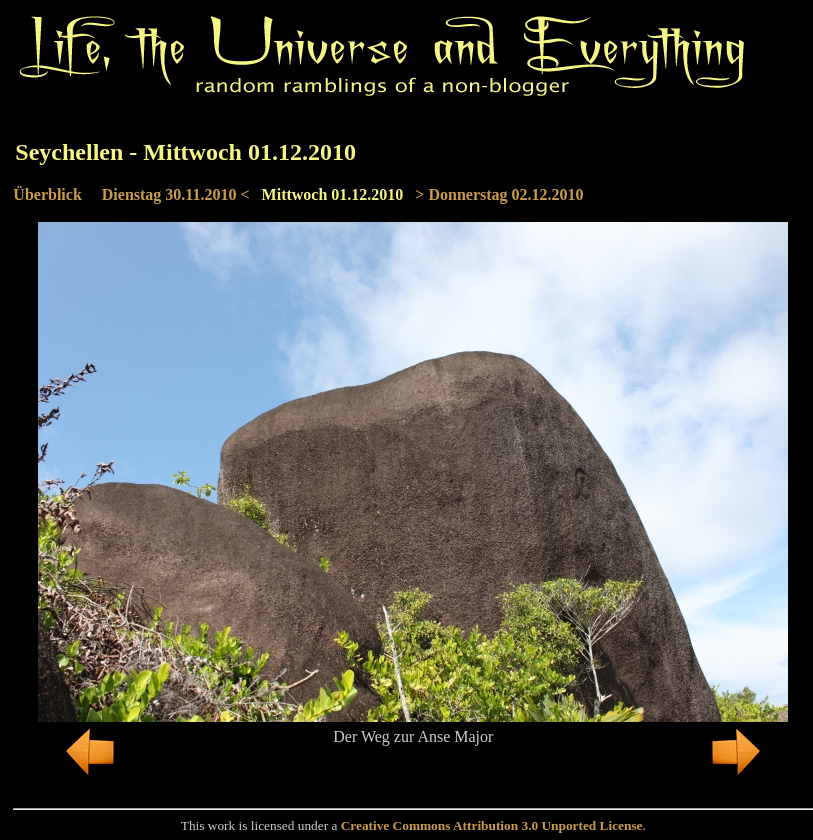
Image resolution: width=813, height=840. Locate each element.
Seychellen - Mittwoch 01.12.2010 (185, 152)
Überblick (47, 194)
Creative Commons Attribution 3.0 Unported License (492, 825)
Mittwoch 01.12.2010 (333, 194)
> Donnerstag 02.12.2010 (499, 194)
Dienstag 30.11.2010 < (176, 194)
